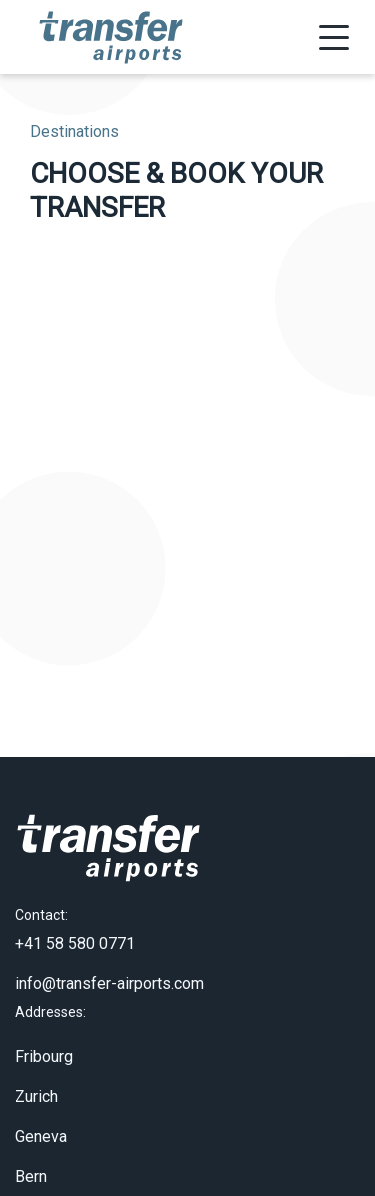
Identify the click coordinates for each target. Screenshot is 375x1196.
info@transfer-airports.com (109, 974)
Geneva (41, 1127)
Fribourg (44, 1047)
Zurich (36, 1087)
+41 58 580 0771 (75, 934)
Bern (31, 1167)
